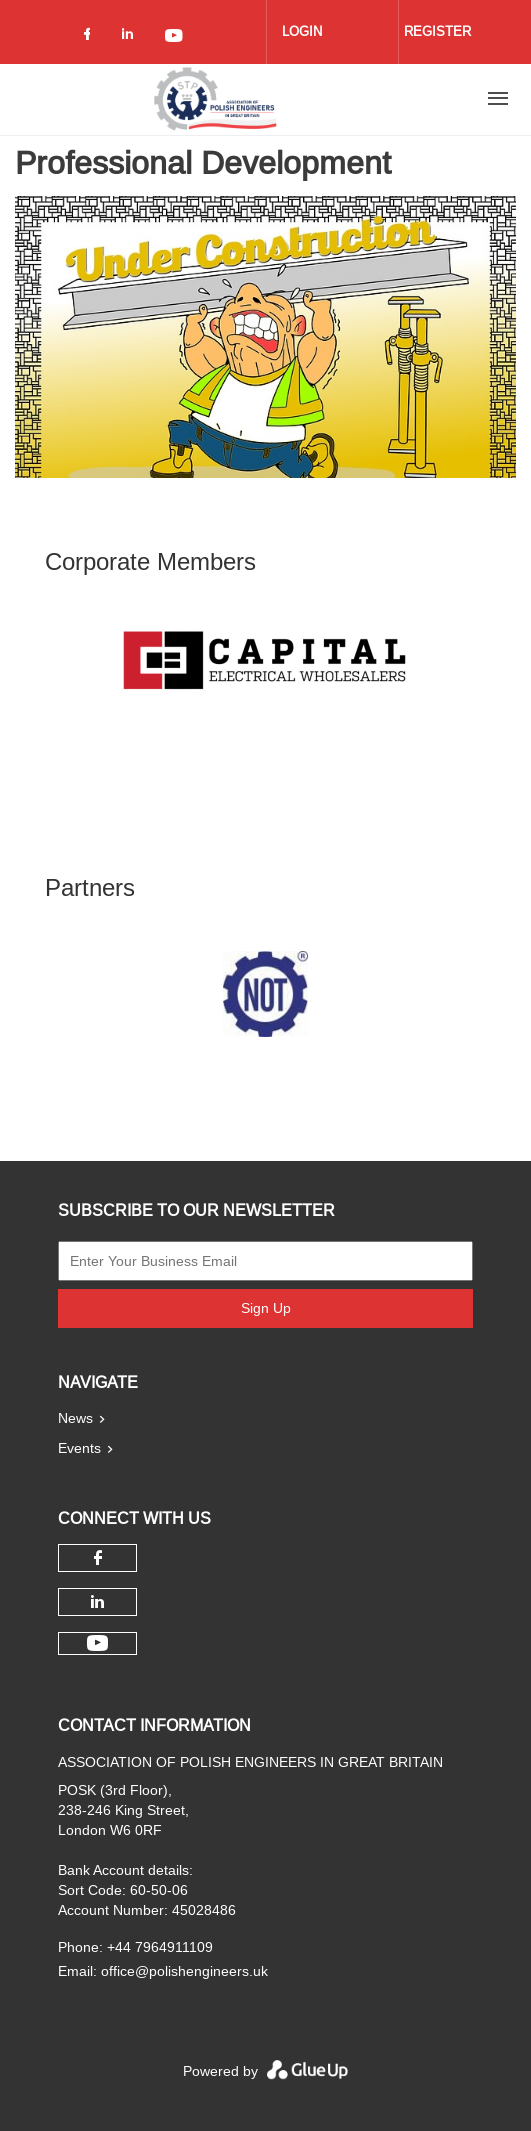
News (75, 1418)
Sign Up (266, 1308)
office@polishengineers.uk (184, 1971)
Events (79, 1448)
